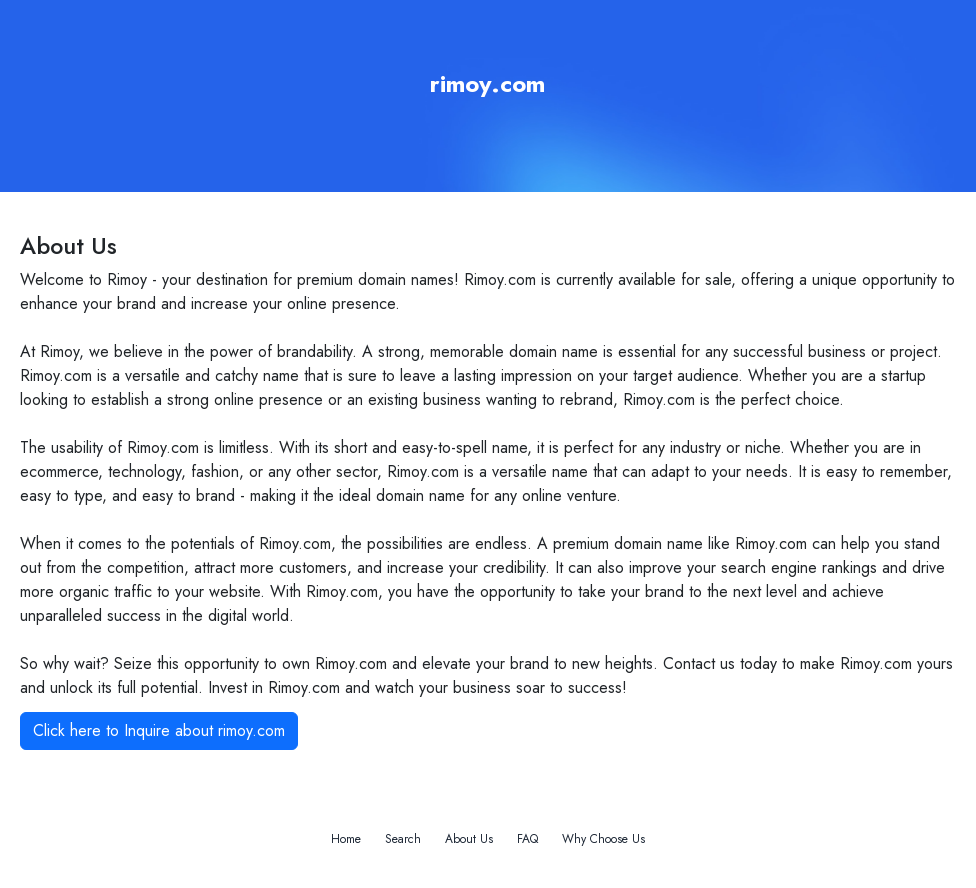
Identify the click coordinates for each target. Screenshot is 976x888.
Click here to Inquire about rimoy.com (159, 730)
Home (346, 839)
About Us (469, 839)
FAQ (527, 839)
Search (403, 839)
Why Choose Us (603, 839)
